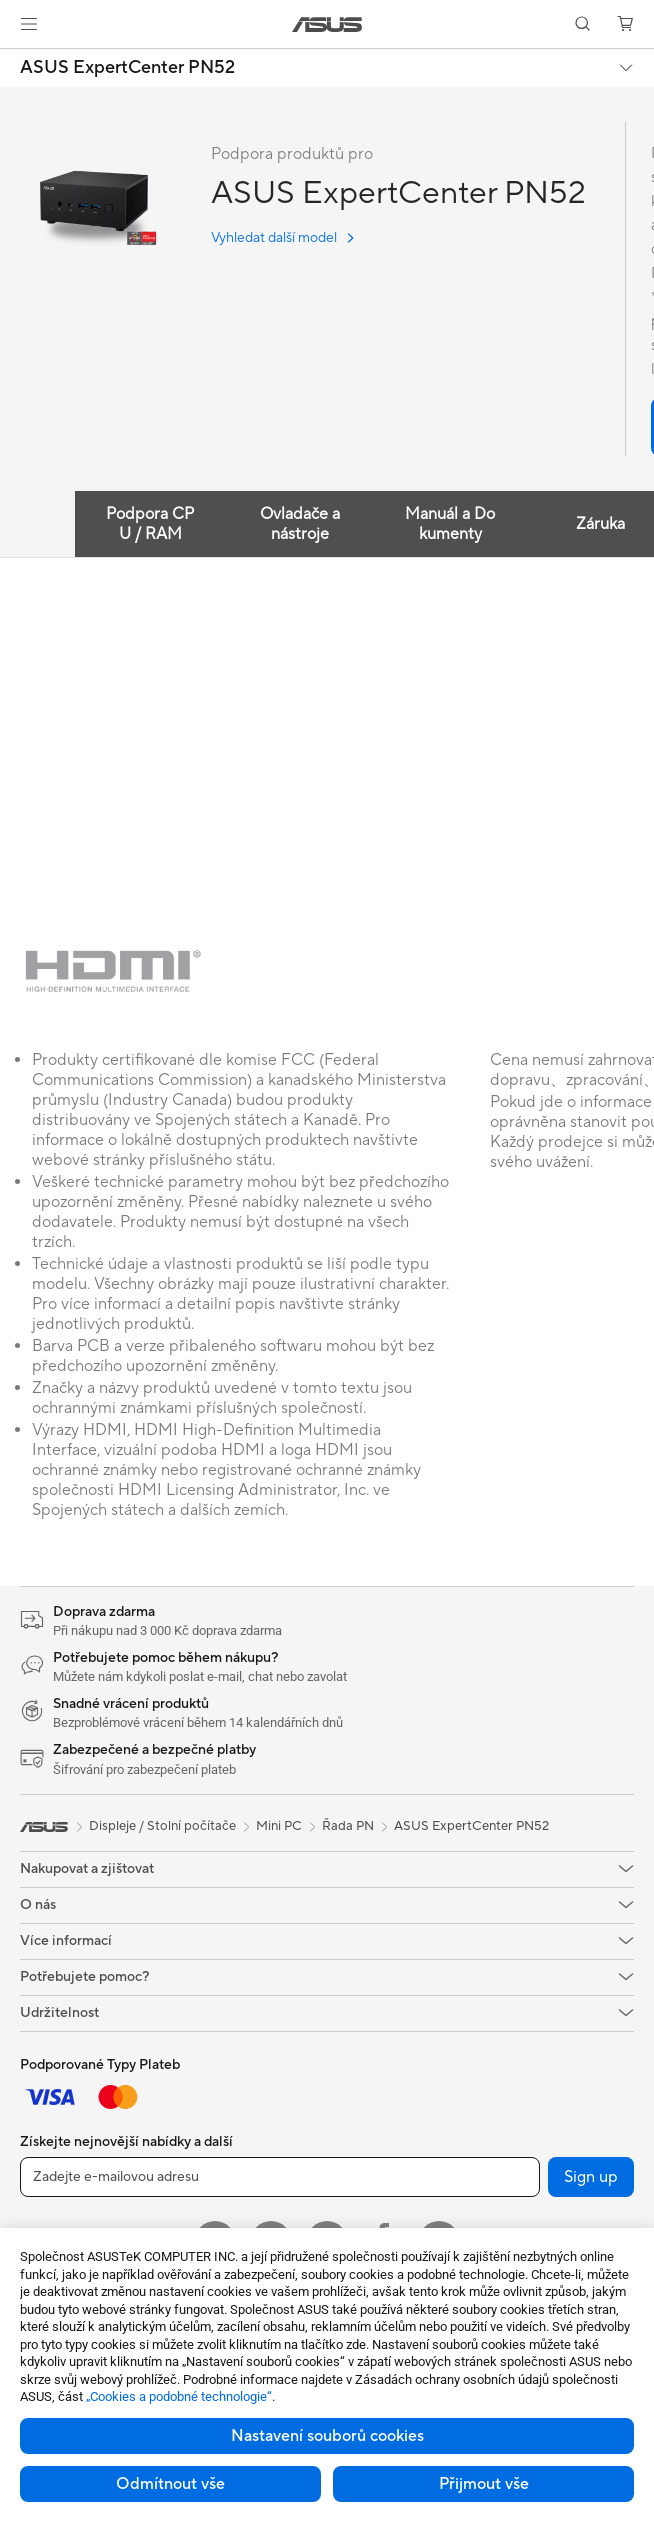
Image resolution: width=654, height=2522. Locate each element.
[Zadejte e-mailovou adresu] (280, 2177)
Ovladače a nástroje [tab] (300, 524)
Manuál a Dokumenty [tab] (450, 524)
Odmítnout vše (170, 2484)
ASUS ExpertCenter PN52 (127, 68)
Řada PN (348, 1826)
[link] (327, 24)
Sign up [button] (591, 2177)
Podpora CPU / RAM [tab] (150, 524)
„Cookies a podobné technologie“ (179, 2396)
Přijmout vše (484, 2484)
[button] (29, 24)
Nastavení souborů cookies (327, 2436)
